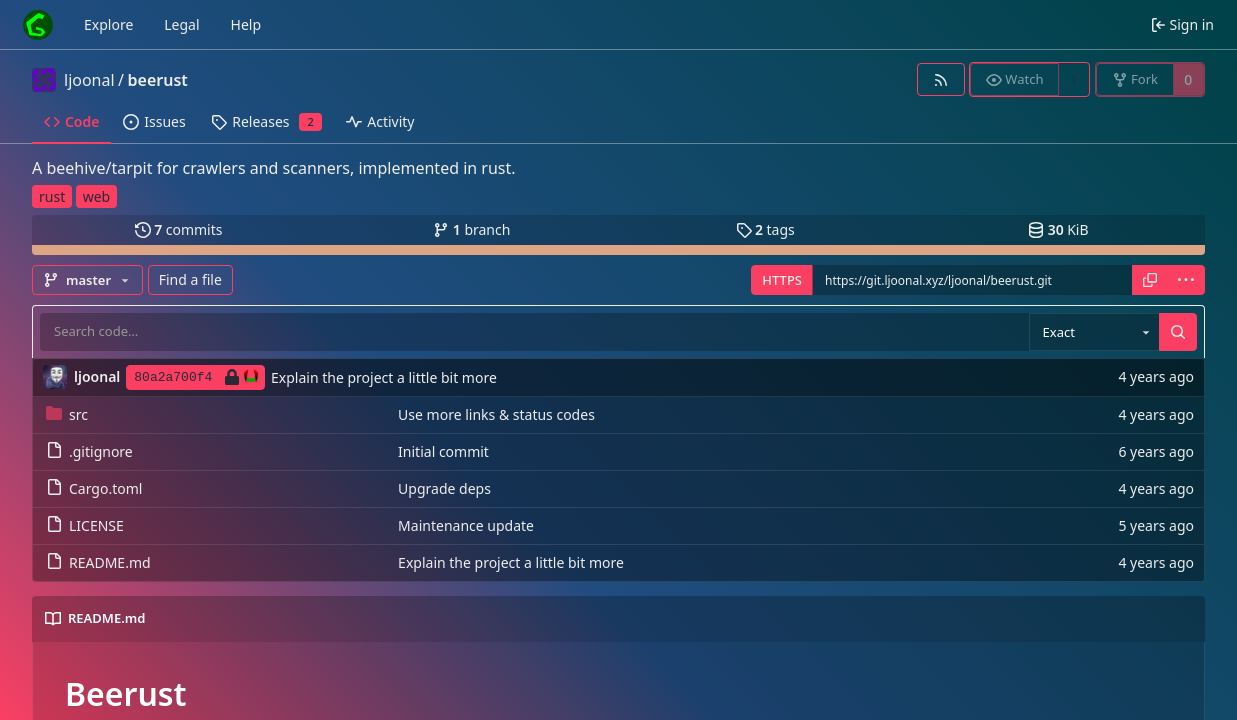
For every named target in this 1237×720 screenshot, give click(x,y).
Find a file (190, 279)
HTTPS (782, 280)
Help (246, 24)
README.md (98, 562)
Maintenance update (466, 525)
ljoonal (89, 80)
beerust (158, 80)
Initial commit (443, 451)
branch (471, 229)
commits (179, 229)
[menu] (1186, 280)
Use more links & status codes (496, 414)
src (67, 414)
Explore (108, 24)
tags (765, 229)
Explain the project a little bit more (384, 377)
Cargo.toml (94, 488)
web (97, 196)
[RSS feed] (940, 79)
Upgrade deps (444, 488)
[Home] (38, 25)
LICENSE (85, 525)
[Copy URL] (1150, 280)
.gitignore (89, 451)
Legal (181, 24)
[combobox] (1094, 332)
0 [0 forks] (1188, 79)
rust (52, 196)
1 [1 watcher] (1074, 79)
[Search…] (1178, 332)
